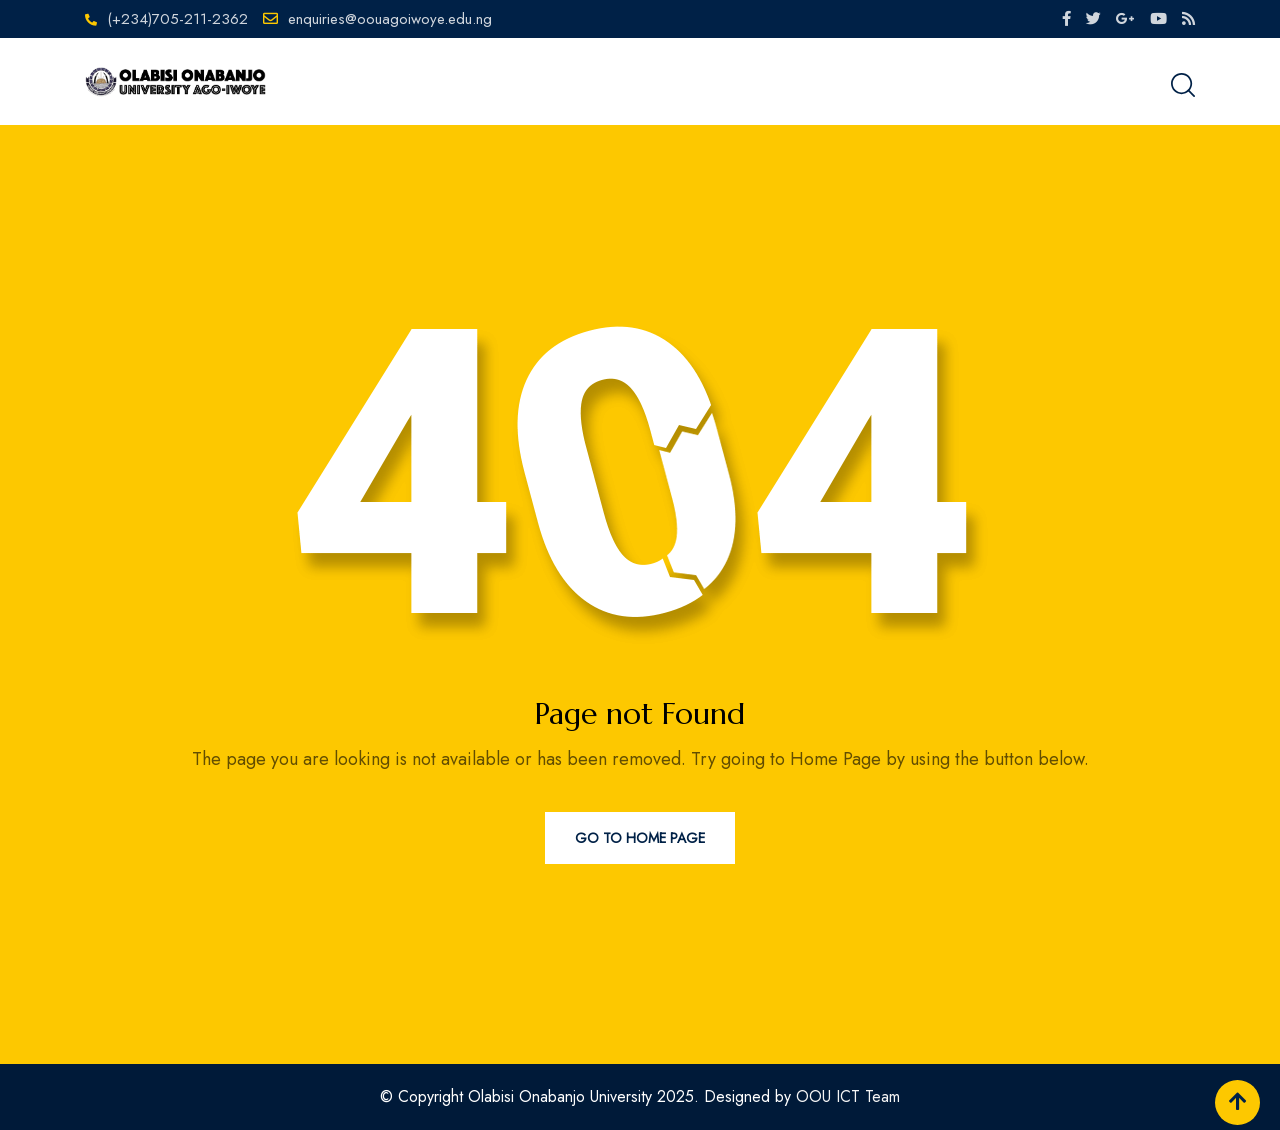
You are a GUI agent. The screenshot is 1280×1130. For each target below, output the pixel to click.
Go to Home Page (640, 838)
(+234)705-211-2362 (177, 19)
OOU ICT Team (848, 1096)
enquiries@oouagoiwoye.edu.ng (390, 19)
